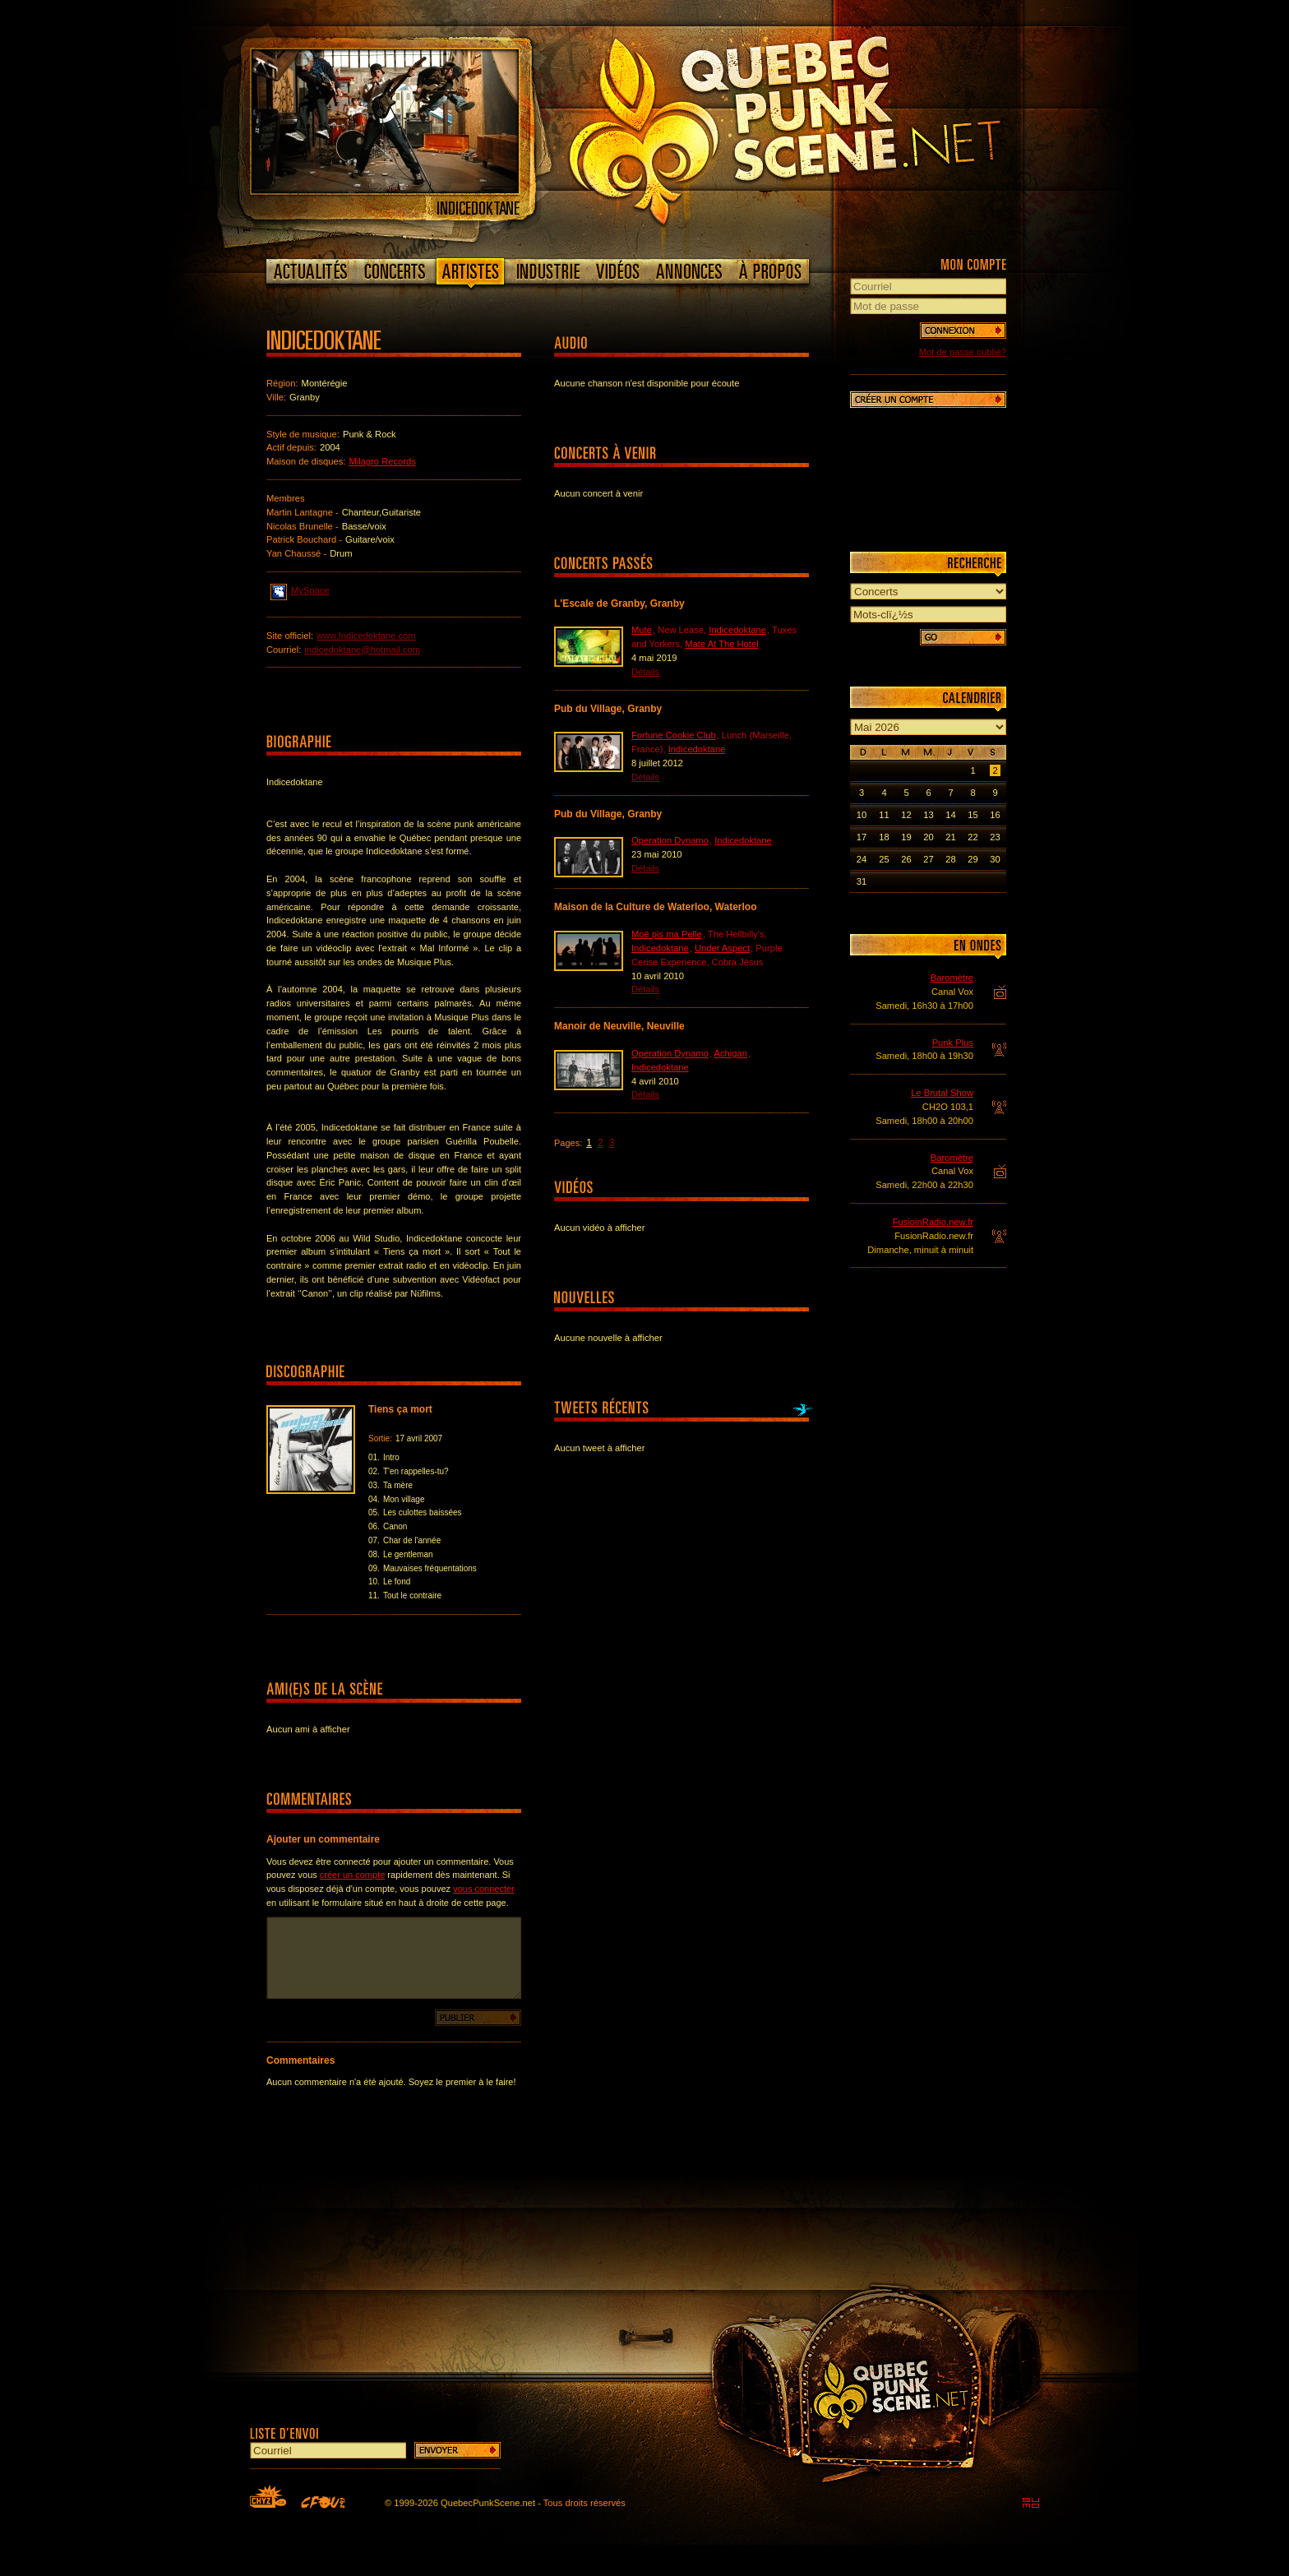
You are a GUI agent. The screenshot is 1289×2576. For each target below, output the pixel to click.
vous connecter (484, 1889)
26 (906, 859)
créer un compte (352, 1875)
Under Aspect (722, 948)
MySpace (300, 589)
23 (995, 837)
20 (928, 837)
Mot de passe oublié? (962, 352)
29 (972, 859)
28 (950, 859)
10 (861, 815)
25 (884, 859)
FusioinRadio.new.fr (933, 1222)
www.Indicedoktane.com (366, 636)
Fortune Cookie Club (673, 735)
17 (861, 837)
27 (928, 859)
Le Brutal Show (942, 1093)
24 (861, 859)
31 (861, 881)
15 (972, 815)
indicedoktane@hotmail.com (362, 649)
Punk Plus (952, 1043)
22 (972, 837)
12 (906, 815)
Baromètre (952, 978)
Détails (645, 672)
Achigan (730, 1053)
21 (950, 837)
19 (906, 837)
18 (884, 837)
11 (884, 815)
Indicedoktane (737, 630)
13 (928, 815)
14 (950, 815)
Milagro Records (382, 461)
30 (995, 859)
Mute (641, 630)
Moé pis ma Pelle (666, 934)
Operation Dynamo (670, 840)
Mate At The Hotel (721, 644)
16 (995, 815)
